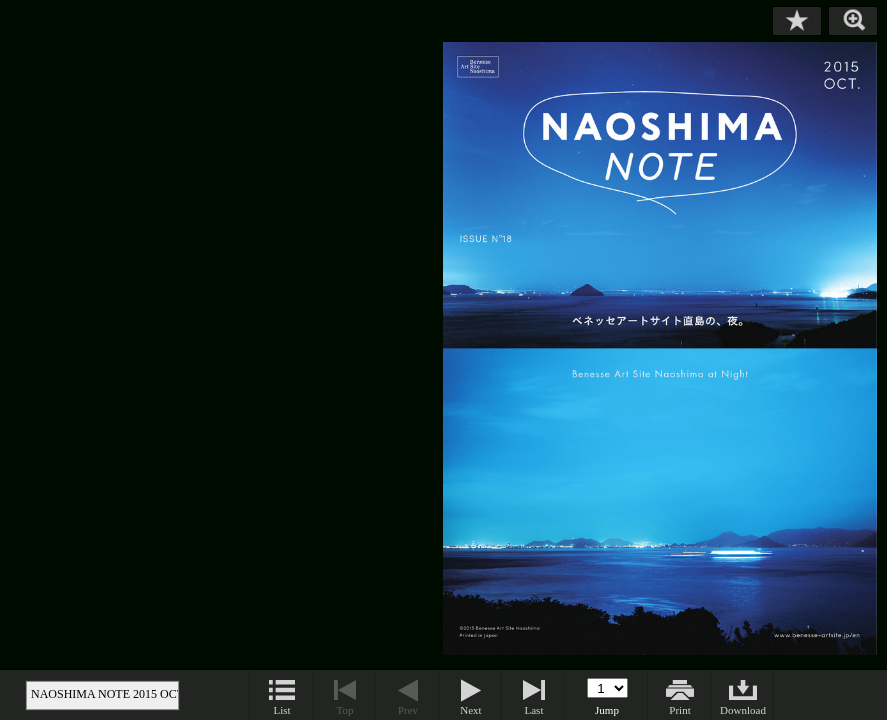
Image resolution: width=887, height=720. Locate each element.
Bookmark (797, 21)
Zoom (853, 21)
